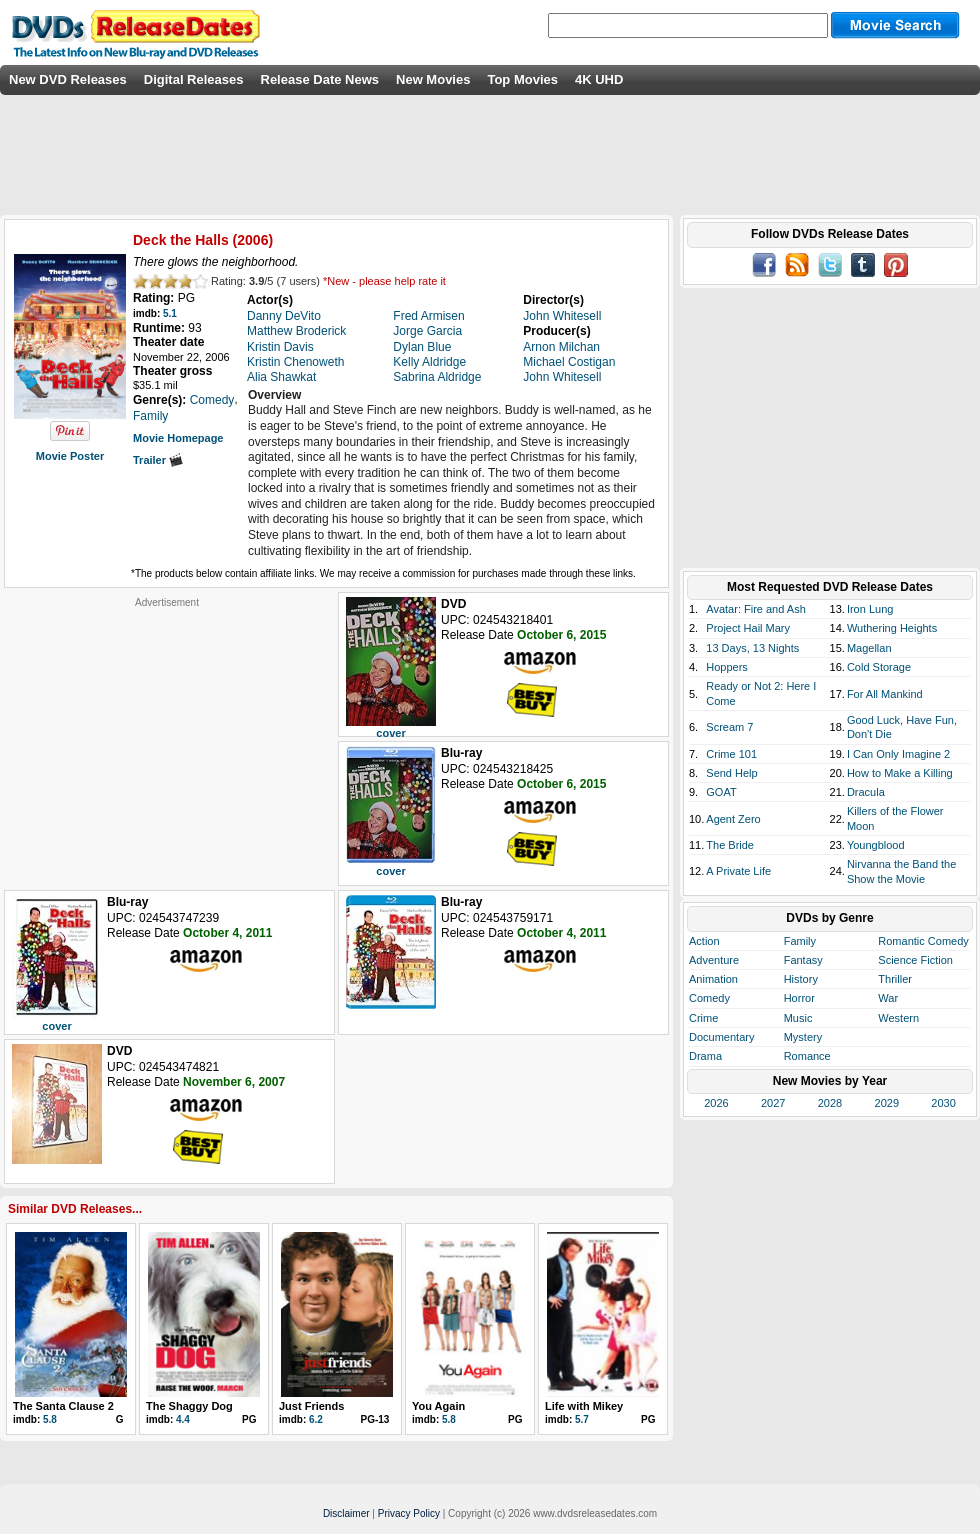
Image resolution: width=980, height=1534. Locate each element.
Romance (807, 1056)
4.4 (183, 1419)
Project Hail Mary (748, 628)
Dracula (866, 792)
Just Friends (311, 1406)
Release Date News (320, 79)
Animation (713, 979)
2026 (716, 1103)
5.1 (170, 313)
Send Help (731, 773)
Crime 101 (731, 754)
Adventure (714, 960)
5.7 (582, 1419)
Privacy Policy (409, 1513)
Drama (705, 1056)
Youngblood (876, 845)
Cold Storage (879, 667)
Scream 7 (729, 727)
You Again (438, 1406)
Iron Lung (870, 609)
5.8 (50, 1419)
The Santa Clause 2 (63, 1406)
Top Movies (522, 79)
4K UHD (599, 79)
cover (390, 733)
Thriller (895, 979)
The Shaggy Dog (189, 1406)
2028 (830, 1103)
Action (704, 941)
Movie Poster (70, 456)
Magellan (869, 648)
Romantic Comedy (923, 941)
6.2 (316, 1419)
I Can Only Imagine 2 (898, 754)
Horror (799, 998)
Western (898, 1018)
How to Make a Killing (900, 773)
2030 (943, 1103)
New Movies (433, 79)
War (888, 998)
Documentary (721, 1037)
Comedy (709, 998)
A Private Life (738, 871)
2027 (773, 1103)
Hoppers (727, 667)
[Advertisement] (167, 734)
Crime (703, 1018)
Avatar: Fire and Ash (755, 609)
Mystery (803, 1037)
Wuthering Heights (892, 628)
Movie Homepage (178, 438)
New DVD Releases (68, 79)
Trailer (158, 460)
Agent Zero (733, 819)
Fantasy (803, 960)
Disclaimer (346, 1513)
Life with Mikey (584, 1406)
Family (800, 941)
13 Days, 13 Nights (752, 648)
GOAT (721, 792)
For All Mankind (885, 694)
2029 (887, 1103)
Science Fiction (915, 960)
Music (798, 1018)
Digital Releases (194, 79)
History (801, 979)
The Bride (730, 845)
